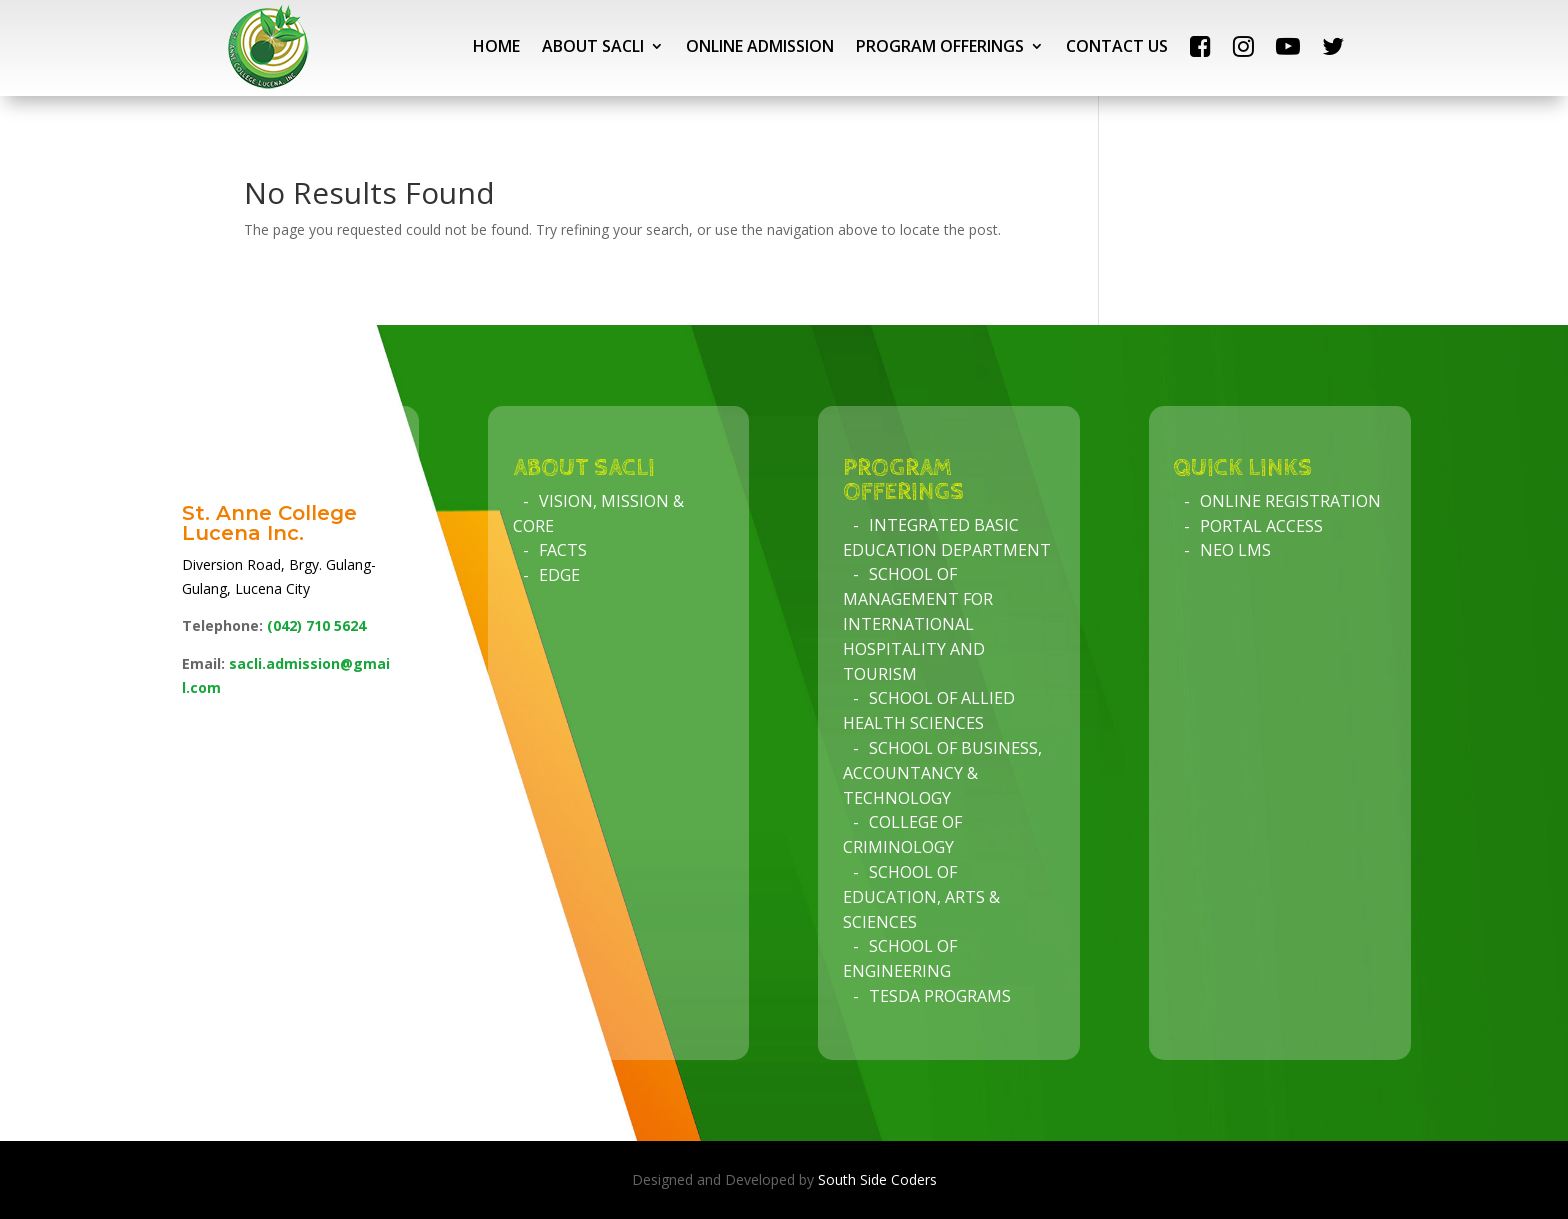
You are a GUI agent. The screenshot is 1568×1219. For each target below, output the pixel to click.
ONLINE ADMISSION (760, 46)
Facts (563, 550)
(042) (316, 625)
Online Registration (1290, 501)
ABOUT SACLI (593, 46)
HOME (496, 46)
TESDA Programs (940, 996)
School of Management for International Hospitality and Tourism (918, 623)
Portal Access (1261, 526)
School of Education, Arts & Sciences (921, 897)
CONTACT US (1117, 46)
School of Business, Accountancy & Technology (942, 773)
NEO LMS (1235, 550)
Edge (559, 575)
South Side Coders (877, 1179)
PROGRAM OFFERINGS (940, 46)
